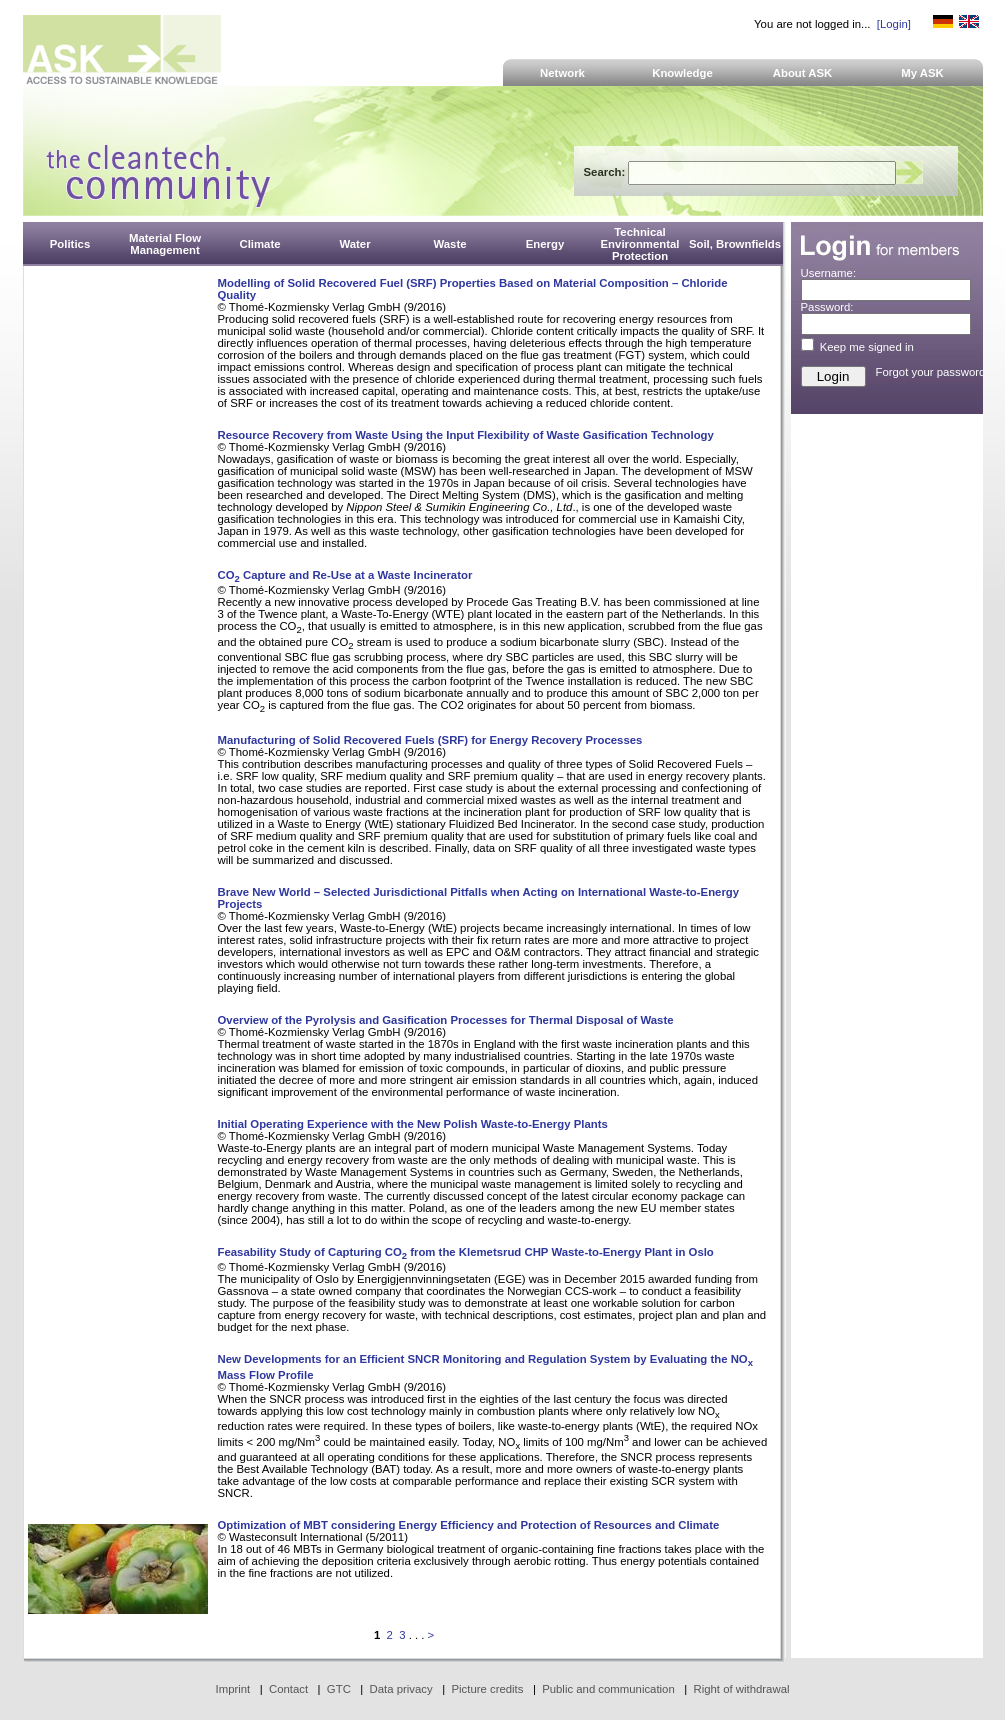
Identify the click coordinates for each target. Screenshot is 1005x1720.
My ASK (922, 73)
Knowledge (682, 73)
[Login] (894, 24)
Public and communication (608, 1689)
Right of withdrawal (742, 1689)
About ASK (803, 73)
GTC (339, 1689)
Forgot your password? (934, 372)
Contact (288, 1689)
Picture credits (487, 1689)
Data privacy (401, 1689)
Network (562, 73)
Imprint (233, 1689)
